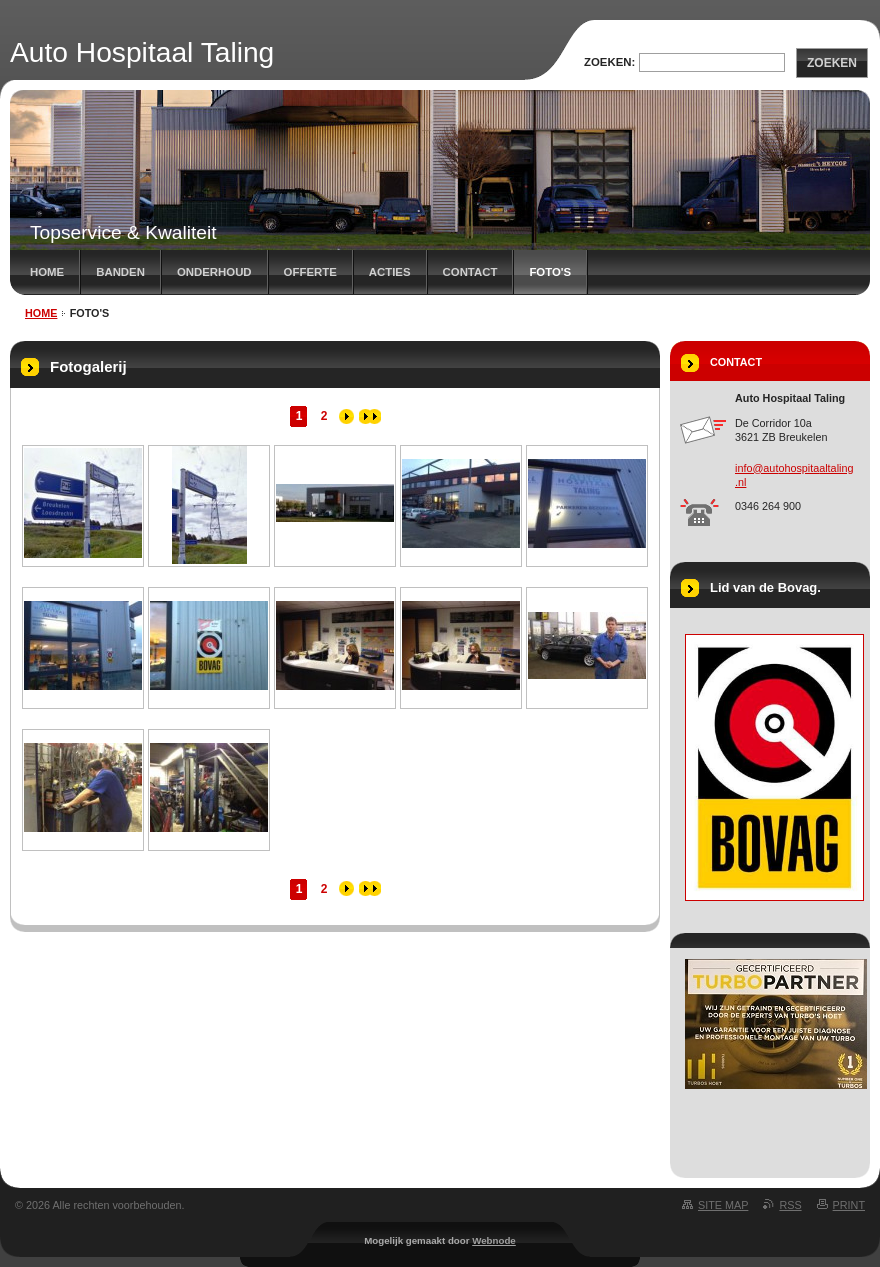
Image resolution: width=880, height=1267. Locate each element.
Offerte (310, 272)
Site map (723, 1205)
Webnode (494, 1240)
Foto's (550, 272)
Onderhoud (214, 272)
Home (47, 272)
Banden (120, 272)
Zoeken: (609, 62)
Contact (470, 272)
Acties (390, 272)
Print (849, 1205)
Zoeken (832, 63)
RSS (790, 1205)
